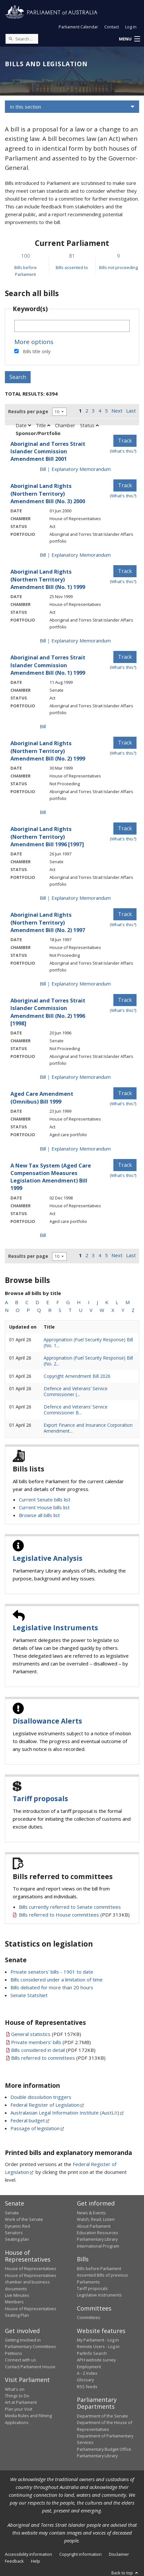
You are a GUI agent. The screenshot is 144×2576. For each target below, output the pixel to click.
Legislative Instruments (55, 1627)
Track (125, 440)
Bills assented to (72, 267)
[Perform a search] (10, 38)
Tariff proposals (40, 1798)
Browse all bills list (39, 1515)
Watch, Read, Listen (96, 2219)
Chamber (65, 425)
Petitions (13, 2353)
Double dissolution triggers (40, 2097)
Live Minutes (17, 2295)
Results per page (28, 411)
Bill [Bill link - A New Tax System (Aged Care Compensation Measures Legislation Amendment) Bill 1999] (43, 1235)
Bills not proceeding (118, 267)
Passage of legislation (35, 2128)
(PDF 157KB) (46, 2034)
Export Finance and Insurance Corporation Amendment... (88, 1428)
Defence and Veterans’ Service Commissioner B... (76, 1410)
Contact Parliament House (30, 2367)
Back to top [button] (125, 2573)
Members (14, 2302)
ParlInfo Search (92, 2353)
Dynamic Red (17, 2226)
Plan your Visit (18, 2409)
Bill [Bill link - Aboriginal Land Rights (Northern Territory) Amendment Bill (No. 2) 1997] (43, 983)
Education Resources (97, 2233)
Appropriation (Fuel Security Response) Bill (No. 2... (88, 1361)
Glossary (85, 2380)
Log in (131, 27)
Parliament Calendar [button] (78, 27)
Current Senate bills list (44, 1499)
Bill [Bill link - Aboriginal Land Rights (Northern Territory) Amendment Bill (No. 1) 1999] (43, 640)
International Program (98, 2246)
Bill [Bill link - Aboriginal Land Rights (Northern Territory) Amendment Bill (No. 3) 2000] (43, 554)
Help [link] (35, 2561)
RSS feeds (87, 2386)
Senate (12, 2213)
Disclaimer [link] (119, 2554)
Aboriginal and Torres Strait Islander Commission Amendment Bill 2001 (47, 451)
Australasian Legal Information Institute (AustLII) (64, 2112)
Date (23, 425)
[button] (129, 39)
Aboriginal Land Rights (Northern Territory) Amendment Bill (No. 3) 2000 (47, 493)
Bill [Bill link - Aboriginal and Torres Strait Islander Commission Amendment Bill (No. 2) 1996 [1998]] (43, 1077)
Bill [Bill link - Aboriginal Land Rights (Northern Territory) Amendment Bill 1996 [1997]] (43, 898)
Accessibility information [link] (28, 2554)
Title (43, 425)
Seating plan (17, 2239)
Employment (89, 2367)
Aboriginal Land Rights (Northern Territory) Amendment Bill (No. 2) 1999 (47, 750)
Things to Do (17, 2396)
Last (131, 410)
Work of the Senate (24, 2219)
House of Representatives (30, 2268)
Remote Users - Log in (98, 2346)
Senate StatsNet (29, 1995)
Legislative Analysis (47, 1558)
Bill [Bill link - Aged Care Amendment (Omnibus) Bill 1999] (43, 1148)
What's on (14, 2389)
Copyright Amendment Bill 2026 (77, 1376)
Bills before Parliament (99, 2268)
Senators (14, 2233)
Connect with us (20, 2360)
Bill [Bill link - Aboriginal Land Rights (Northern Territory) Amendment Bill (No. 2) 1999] (43, 812)
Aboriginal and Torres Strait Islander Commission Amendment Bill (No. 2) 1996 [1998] (47, 1012)
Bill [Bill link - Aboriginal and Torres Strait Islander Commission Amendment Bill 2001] (43, 469)
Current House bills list (44, 1507)
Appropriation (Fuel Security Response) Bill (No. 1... (88, 1342)
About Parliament (93, 2226)
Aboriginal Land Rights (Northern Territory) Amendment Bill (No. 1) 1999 (47, 579)
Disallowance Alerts (47, 1720)
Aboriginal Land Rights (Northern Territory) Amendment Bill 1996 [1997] (47, 836)
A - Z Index (87, 2373)
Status (89, 425)
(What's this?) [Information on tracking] (123, 451)
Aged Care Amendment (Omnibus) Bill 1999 (41, 1097)
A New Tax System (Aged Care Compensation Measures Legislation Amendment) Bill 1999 (50, 1177)
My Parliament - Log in (98, 2340)
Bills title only (36, 351)
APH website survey (96, 2360)
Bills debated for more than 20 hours (51, 1987)
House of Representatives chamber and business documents (30, 2282)
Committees (88, 2317)
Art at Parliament (21, 2402)
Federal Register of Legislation (44, 2104)
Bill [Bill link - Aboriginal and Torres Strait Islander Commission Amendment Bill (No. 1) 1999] (43, 726)
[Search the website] (22, 39)
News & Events (91, 2213)
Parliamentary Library (97, 2239)
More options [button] (33, 342)
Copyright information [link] (80, 2554)
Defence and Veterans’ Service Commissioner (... (76, 1391)
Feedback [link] (14, 2561)
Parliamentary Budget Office (104, 2449)
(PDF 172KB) (53, 2050)
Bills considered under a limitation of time (56, 1979)
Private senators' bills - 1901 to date (51, 1971)
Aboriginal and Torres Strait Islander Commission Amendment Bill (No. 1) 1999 (47, 665)
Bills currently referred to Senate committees (70, 1907)
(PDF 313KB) (74, 1914)
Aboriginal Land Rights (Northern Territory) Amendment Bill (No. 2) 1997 (47, 922)
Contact (111, 27)
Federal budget (27, 2120)
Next (116, 410)
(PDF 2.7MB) (51, 2042)
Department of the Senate (102, 2416)
